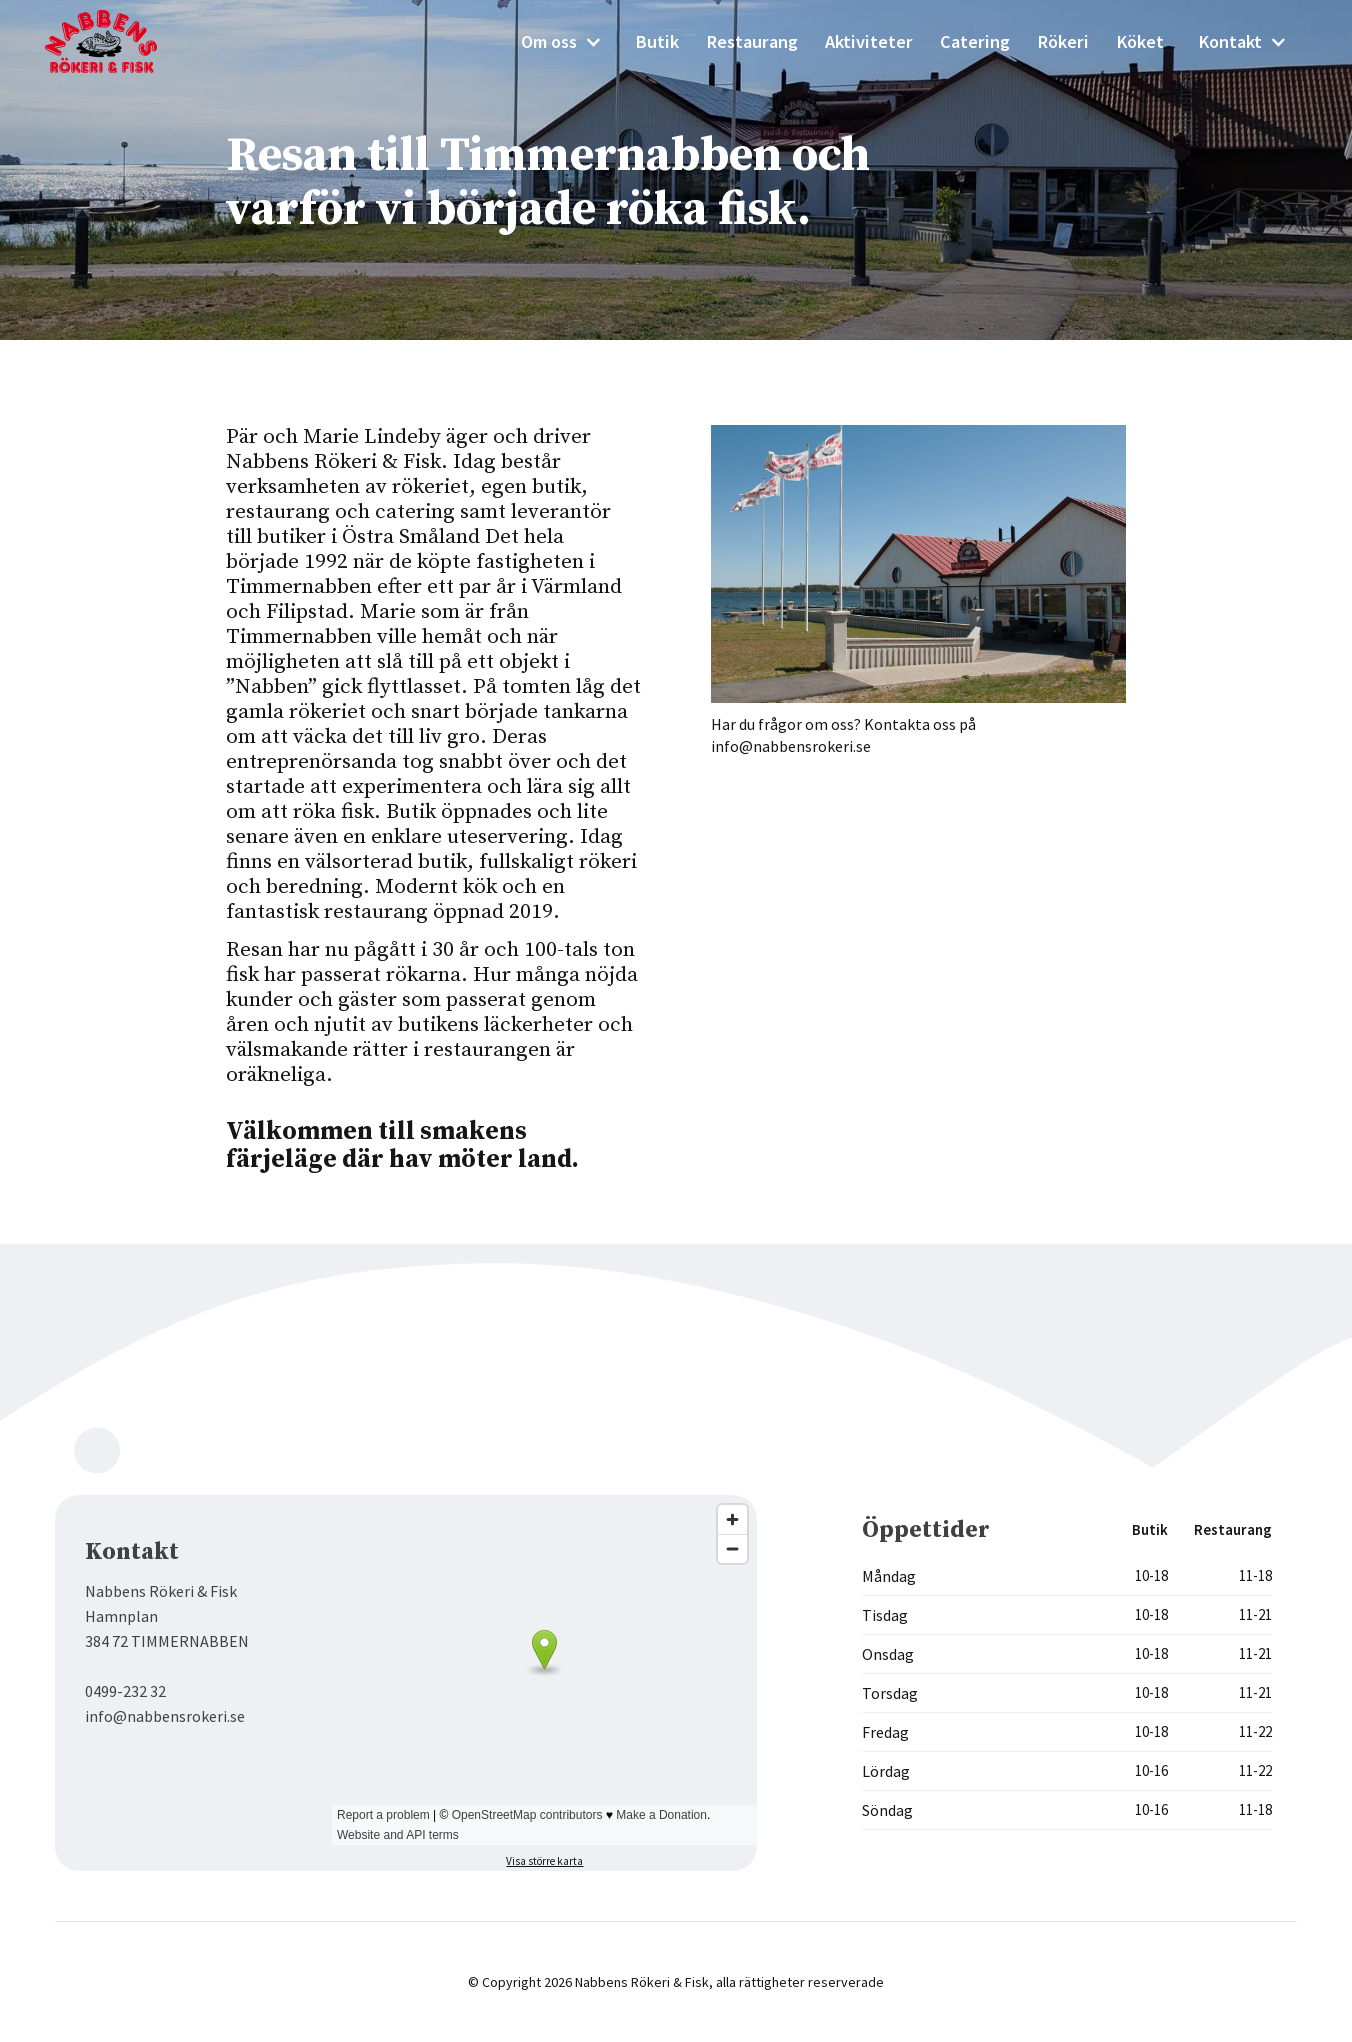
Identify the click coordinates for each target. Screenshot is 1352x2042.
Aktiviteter (869, 41)
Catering (975, 41)
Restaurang (752, 41)
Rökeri (1063, 41)
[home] (115, 41)
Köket (1140, 41)
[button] (561, 42)
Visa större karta (544, 1861)
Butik (657, 41)
